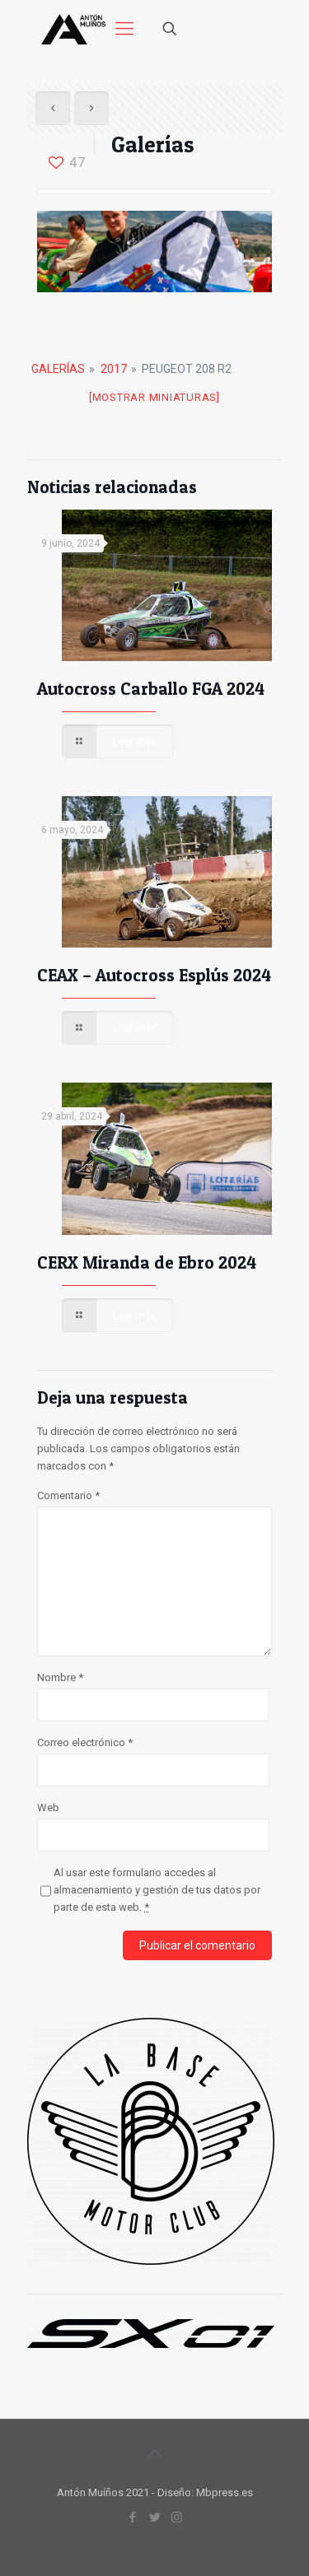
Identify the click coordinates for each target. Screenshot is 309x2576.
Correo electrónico (85, 1742)
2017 (114, 368)
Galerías (58, 368)
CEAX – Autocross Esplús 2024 (154, 975)
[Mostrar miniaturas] (154, 397)
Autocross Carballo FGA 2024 (151, 688)
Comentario (68, 1495)
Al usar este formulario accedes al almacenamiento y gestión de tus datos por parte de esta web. (157, 1889)
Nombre (60, 1677)
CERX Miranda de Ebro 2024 (146, 1262)
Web (48, 1807)
